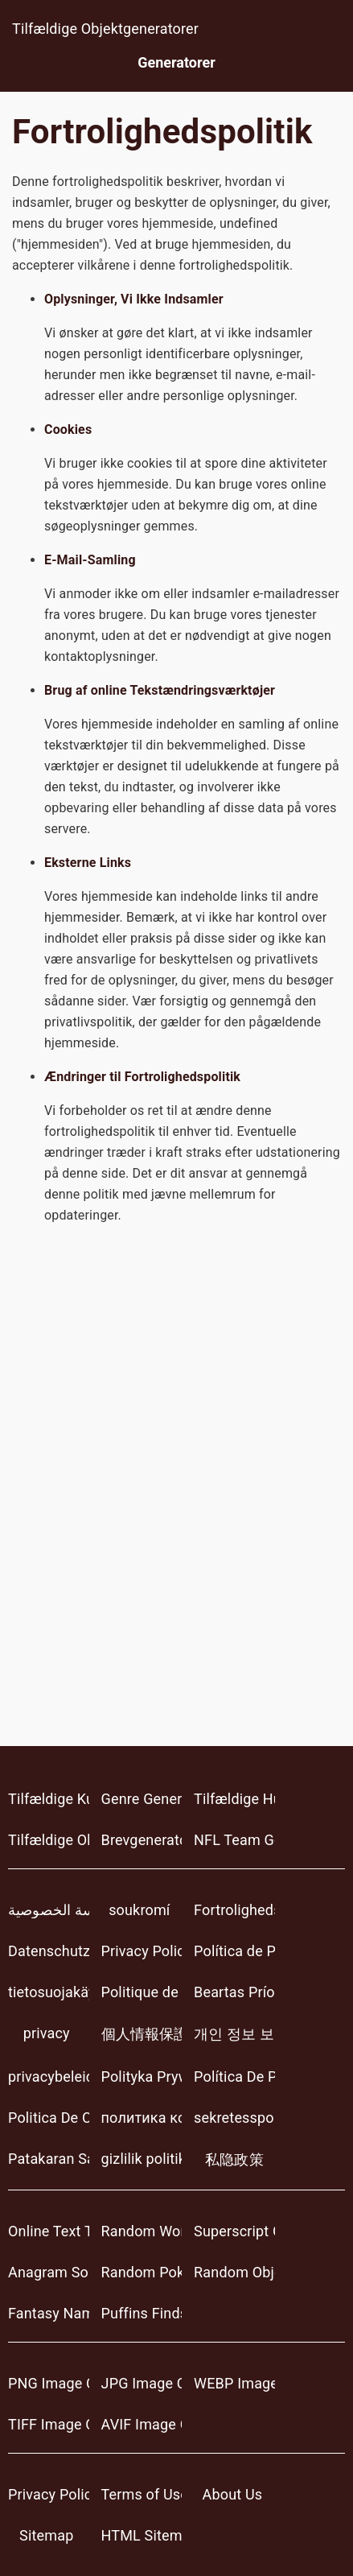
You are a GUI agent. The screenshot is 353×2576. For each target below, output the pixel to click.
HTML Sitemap (142, 2535)
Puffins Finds (142, 2313)
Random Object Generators (234, 2272)
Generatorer (176, 62)
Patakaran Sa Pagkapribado (48, 2158)
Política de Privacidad (234, 1950)
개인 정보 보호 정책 (234, 2033)
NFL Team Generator (234, 1839)
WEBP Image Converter (234, 2383)
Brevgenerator (142, 1839)
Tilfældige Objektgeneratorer (105, 28)
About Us (233, 2494)
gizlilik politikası (142, 2158)
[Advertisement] (176, 1509)
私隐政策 (234, 2159)
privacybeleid (48, 2076)
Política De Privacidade (234, 2076)
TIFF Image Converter (48, 2424)
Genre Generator (142, 1798)
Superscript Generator (234, 2231)
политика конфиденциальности (142, 2117)
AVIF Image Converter (142, 2424)
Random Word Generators (142, 2231)
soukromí (139, 1909)
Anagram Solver (48, 2272)
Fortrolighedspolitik (234, 1909)
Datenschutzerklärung (48, 1950)
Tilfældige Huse (234, 1798)
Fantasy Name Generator (48, 2313)
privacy (46, 2033)
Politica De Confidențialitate (48, 2117)
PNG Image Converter (48, 2383)
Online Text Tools (48, 2231)
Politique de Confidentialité (142, 1992)
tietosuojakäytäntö (48, 1992)
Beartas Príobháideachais (234, 1992)
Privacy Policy (142, 1950)
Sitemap (46, 2535)
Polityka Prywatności (142, 2076)
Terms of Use (142, 2494)
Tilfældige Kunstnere (48, 1798)
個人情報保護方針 (142, 2033)
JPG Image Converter (142, 2383)
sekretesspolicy (234, 2117)
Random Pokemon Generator (142, 2272)
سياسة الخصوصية (48, 1909)
